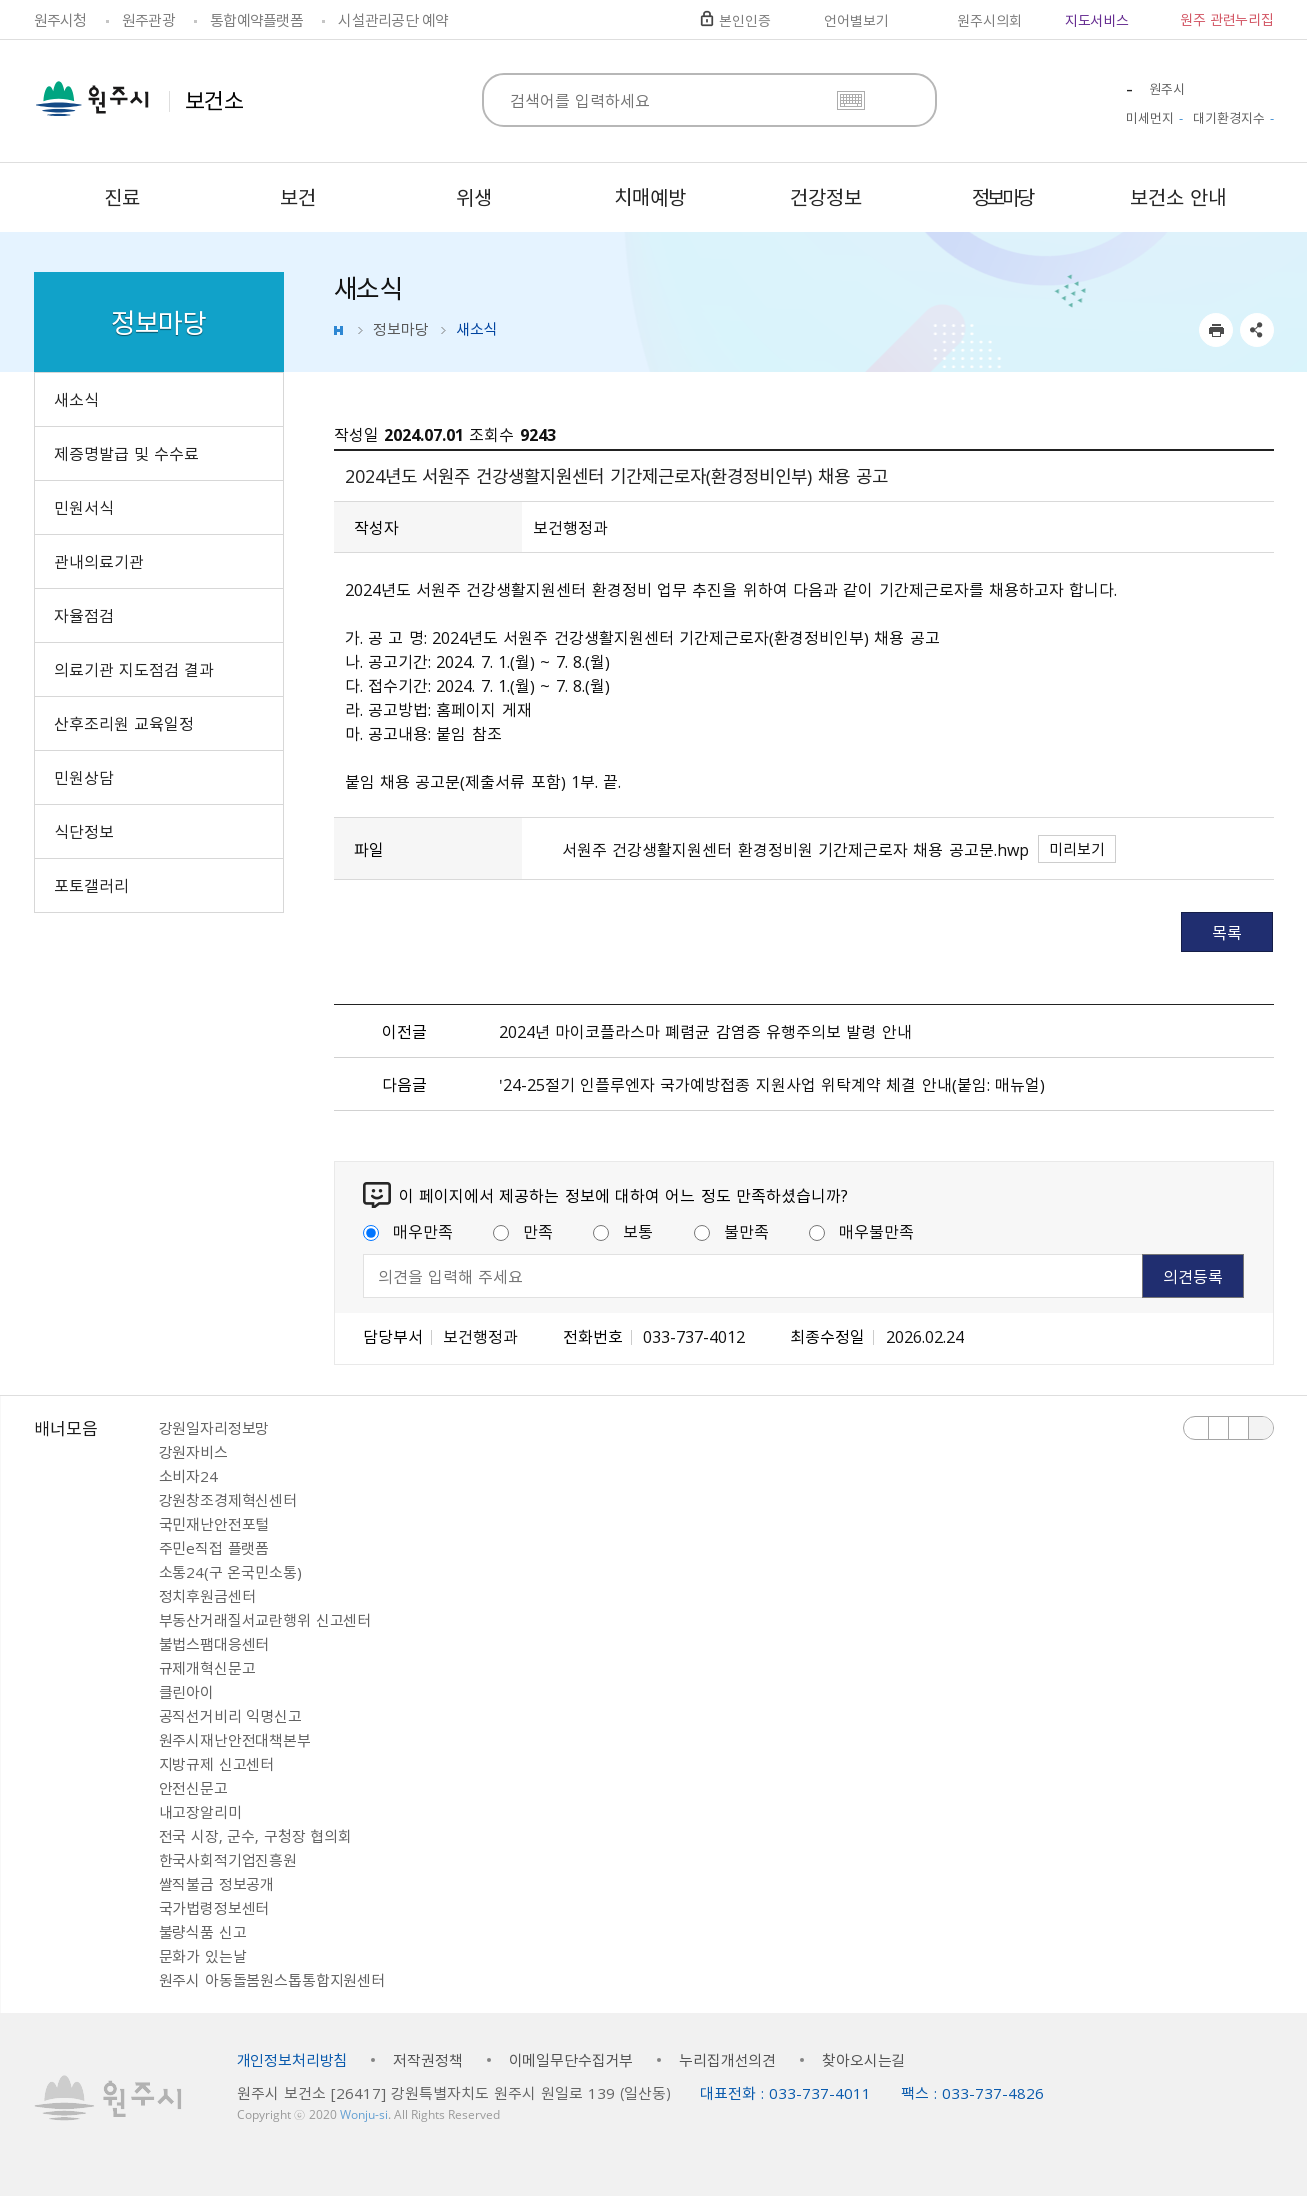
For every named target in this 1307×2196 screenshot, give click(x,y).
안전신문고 (193, 1788)
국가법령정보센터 (214, 1908)
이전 (1196, 1428)
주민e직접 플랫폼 (214, 1548)
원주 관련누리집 (1226, 19)
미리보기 (1077, 849)
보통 (623, 1231)
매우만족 (408, 1231)
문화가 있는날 (203, 1956)
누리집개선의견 (727, 2060)
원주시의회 (989, 20)
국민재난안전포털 (214, 1524)
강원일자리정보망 (214, 1428)
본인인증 (744, 20)
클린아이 (186, 1692)
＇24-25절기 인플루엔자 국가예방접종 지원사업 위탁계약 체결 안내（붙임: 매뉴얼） (772, 1084)
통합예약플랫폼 (256, 20)
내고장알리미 (200, 1812)
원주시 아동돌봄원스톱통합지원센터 (272, 1980)
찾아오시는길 (863, 2060)
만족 (523, 1231)
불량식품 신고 (203, 1932)
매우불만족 (861, 1231)
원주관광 (148, 20)
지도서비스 (1097, 20)
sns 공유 (1257, 330)
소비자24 (188, 1476)
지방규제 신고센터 (217, 1764)
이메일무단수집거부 (571, 2060)
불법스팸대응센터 (214, 1644)
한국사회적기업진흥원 (228, 1860)
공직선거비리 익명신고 (230, 1716)
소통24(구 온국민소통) (230, 1572)
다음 (1239, 1428)
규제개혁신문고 (207, 1668)
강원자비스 (193, 1452)
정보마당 (401, 329)
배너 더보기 (1261, 1428)
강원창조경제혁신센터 (228, 1500)
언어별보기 (856, 20)
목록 (1227, 932)
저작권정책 (427, 2060)
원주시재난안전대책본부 (235, 1740)
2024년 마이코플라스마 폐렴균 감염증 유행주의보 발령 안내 (705, 1031)
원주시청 (60, 20)
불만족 (731, 1231)
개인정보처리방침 (292, 2060)
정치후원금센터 (207, 1596)
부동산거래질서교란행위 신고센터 (265, 1620)
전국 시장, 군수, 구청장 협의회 (255, 1836)
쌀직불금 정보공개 (217, 1884)
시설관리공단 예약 (393, 20)
